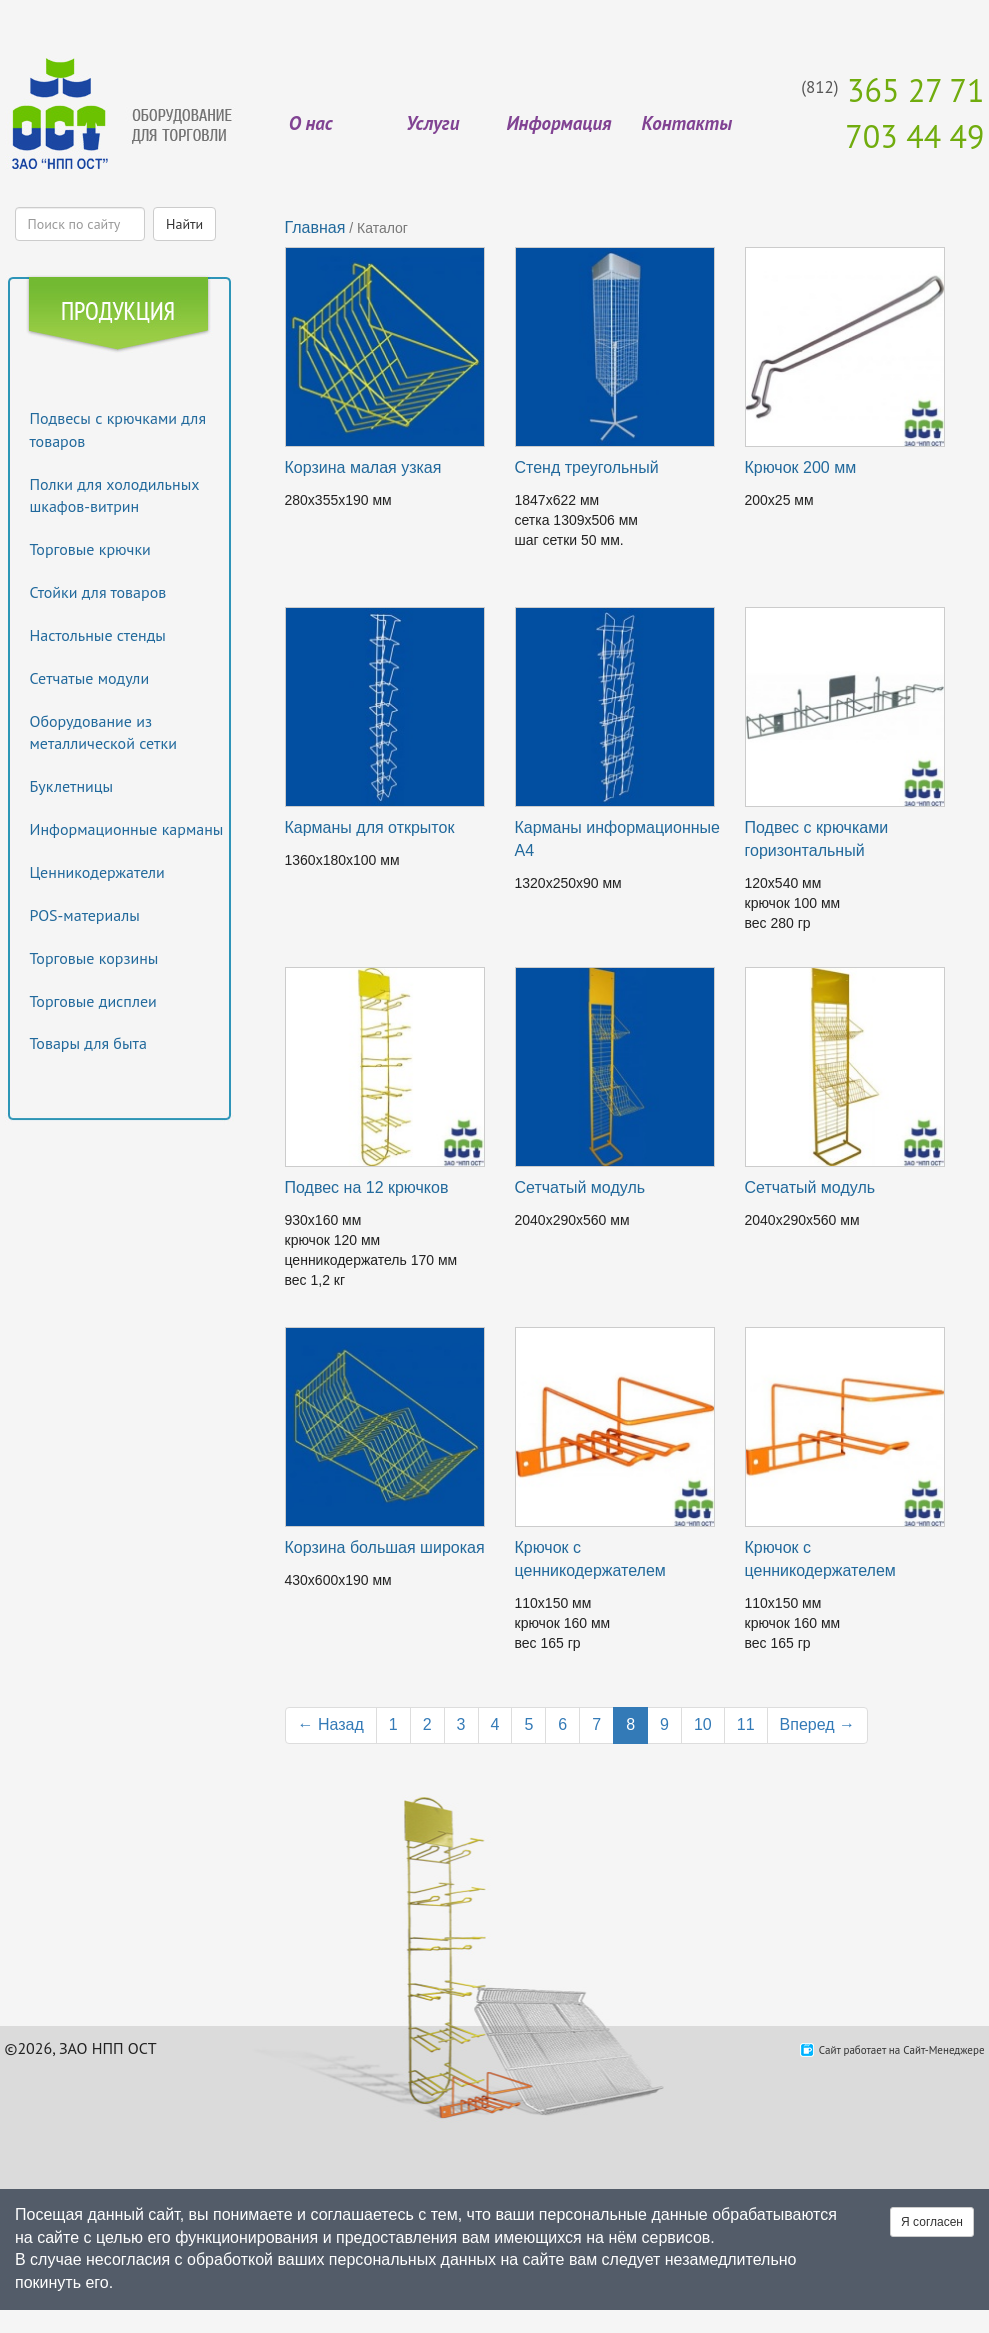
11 (746, 1724)
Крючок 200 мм (801, 467)
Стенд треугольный (587, 467)
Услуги (432, 123)
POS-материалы (85, 915)
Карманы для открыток (370, 827)
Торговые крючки (90, 549)
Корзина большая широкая (385, 1547)
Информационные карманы (127, 829)
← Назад (331, 1724)
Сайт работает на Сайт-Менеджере (902, 2050)
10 (703, 1724)
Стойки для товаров (98, 592)
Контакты (687, 123)
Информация (558, 123)
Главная (315, 227)
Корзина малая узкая (363, 467)
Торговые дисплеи (93, 1001)
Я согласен (932, 2222)
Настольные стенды (98, 635)
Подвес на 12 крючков (367, 1187)
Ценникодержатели (97, 872)
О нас (311, 123)
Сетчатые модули (90, 678)
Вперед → (817, 1724)
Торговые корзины (94, 958)
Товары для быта (88, 1043)
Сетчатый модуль (580, 1187)
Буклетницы (72, 786)
